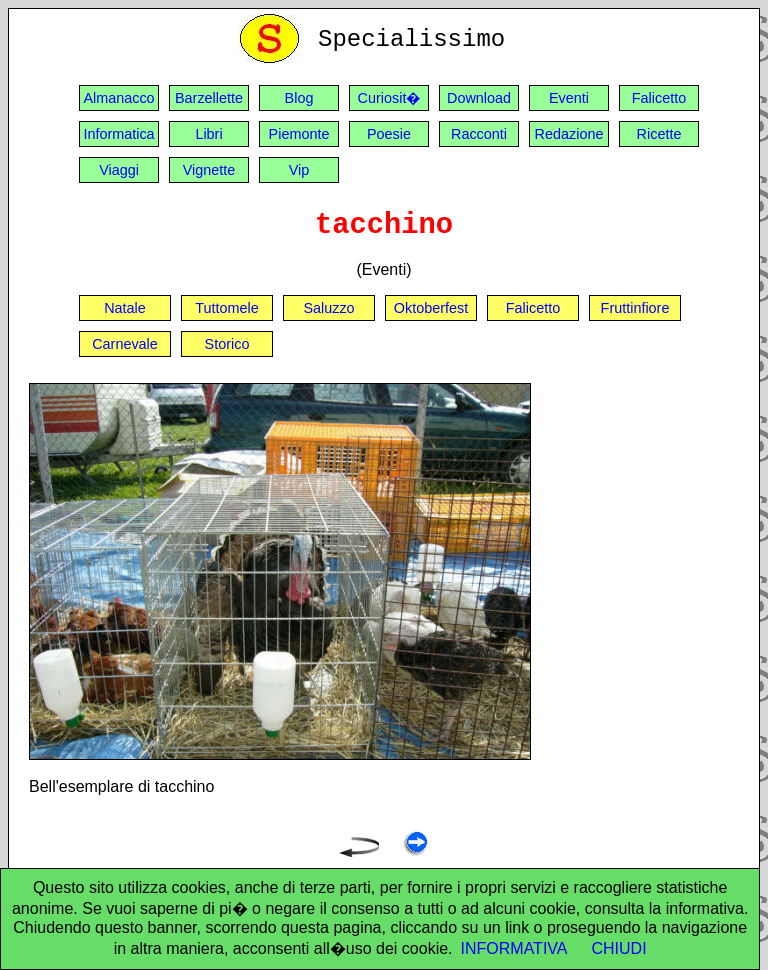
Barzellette (209, 98)
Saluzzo (328, 308)
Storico (227, 344)
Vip (299, 170)
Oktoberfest (431, 308)
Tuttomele (226, 308)
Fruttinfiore (635, 308)
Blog (299, 98)
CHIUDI (619, 948)
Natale (125, 308)
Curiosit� (389, 98)
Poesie (389, 134)
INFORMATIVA (514, 948)
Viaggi (119, 170)
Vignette (209, 170)
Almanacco (118, 98)
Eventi (569, 98)
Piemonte (299, 134)
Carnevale (125, 344)
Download (479, 98)
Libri (208, 134)
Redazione (569, 134)
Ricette (659, 134)
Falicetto (659, 98)
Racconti (479, 134)
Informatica (118, 134)
